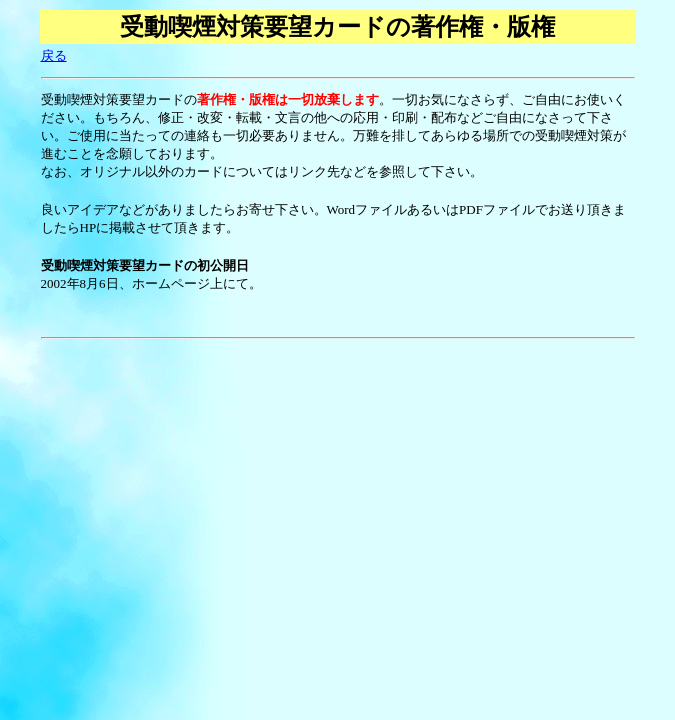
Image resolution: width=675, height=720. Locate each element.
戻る (54, 55)
